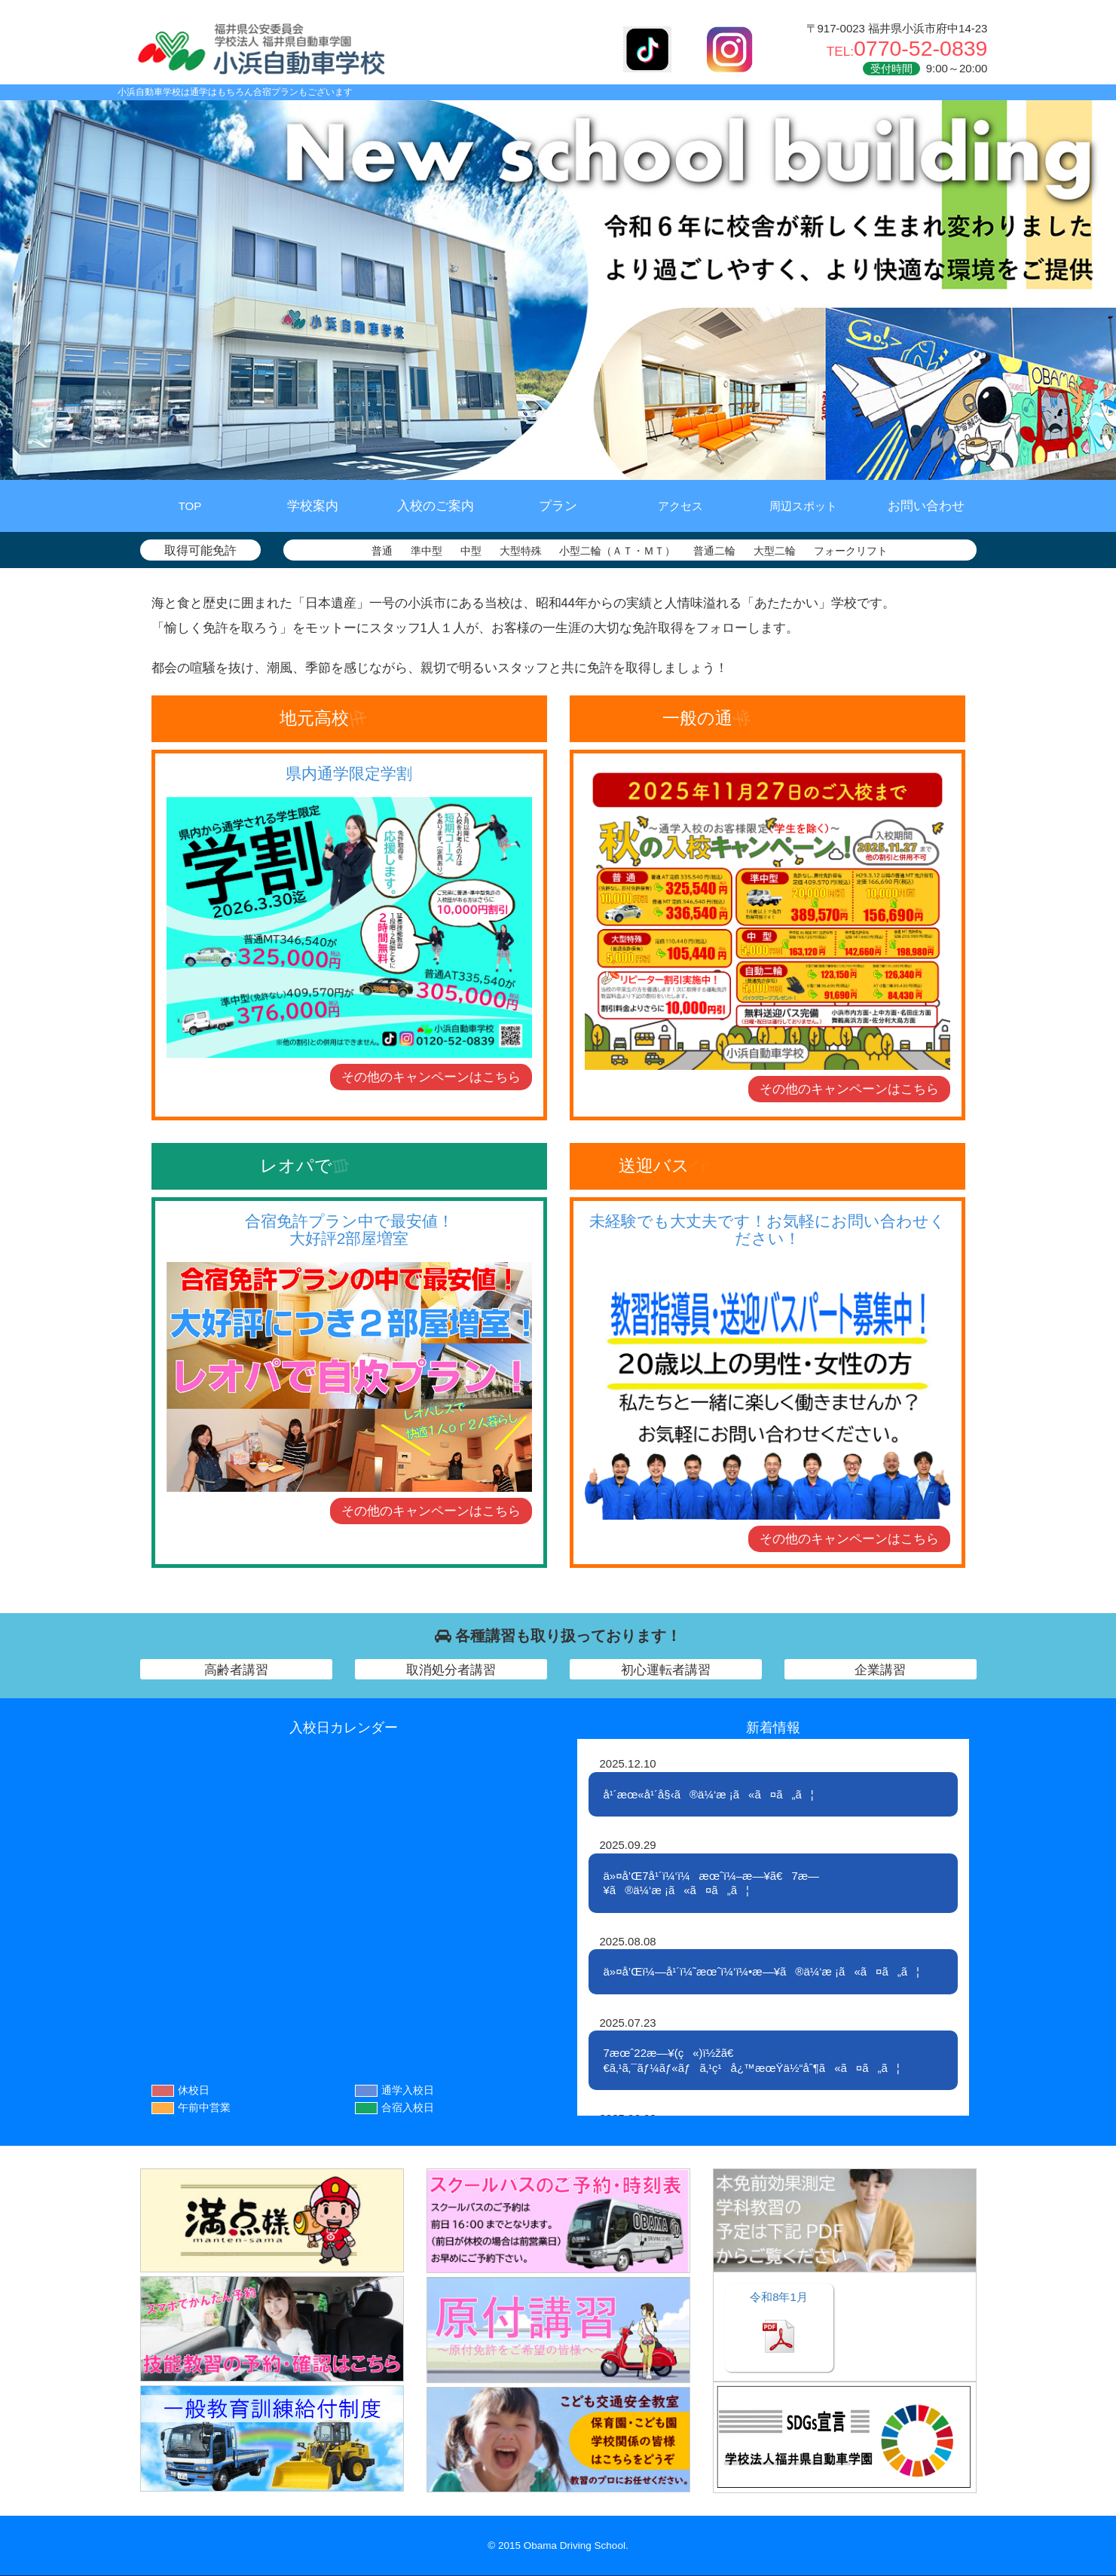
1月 (779, 2296)
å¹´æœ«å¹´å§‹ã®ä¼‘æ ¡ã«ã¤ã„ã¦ (709, 1794)
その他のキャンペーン (431, 1076)
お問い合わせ (926, 505)
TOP (190, 506)
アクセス (680, 506)
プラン (558, 505)
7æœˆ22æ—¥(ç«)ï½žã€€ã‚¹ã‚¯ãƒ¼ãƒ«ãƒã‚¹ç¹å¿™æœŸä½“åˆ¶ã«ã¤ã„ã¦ (752, 2060)
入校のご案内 (435, 505)
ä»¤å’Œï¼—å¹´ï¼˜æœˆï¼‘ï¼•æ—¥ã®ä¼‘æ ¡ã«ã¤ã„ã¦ (762, 1971)
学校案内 (312, 505)
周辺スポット (803, 506)
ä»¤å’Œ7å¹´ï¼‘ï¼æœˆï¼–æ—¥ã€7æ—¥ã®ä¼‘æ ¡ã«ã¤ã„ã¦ (712, 1883)
